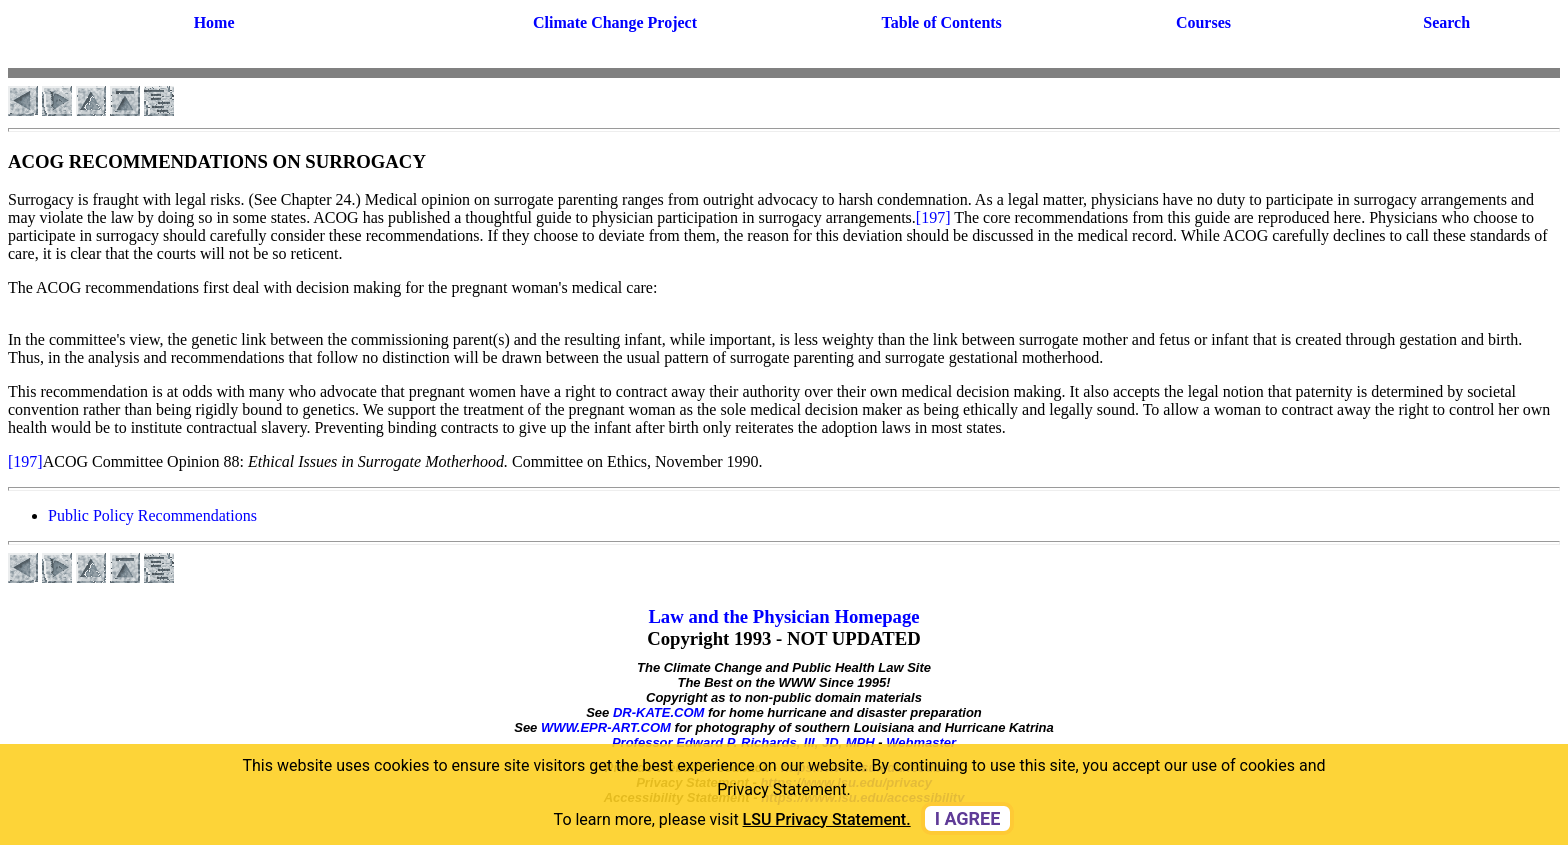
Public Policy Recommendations (152, 515)
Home (214, 22)
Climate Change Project (615, 22)
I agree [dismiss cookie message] (968, 818)
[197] (933, 217)
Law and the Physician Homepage (783, 616)
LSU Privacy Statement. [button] (827, 819)
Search (1446, 22)
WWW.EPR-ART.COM (606, 727)
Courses (1203, 22)
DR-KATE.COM (658, 712)
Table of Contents (942, 22)
